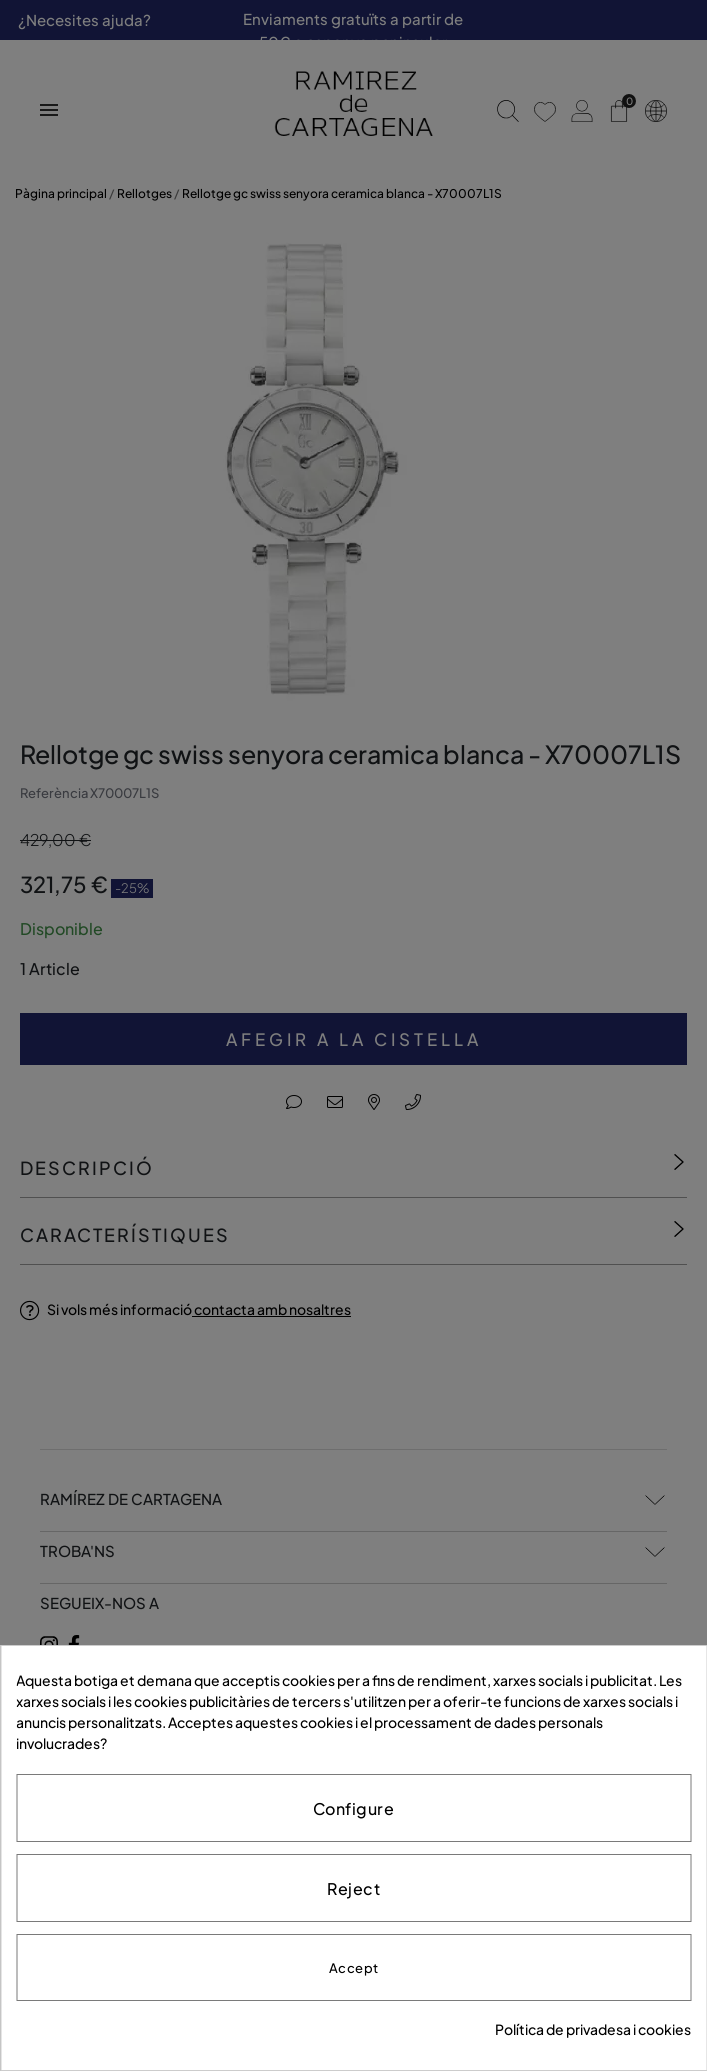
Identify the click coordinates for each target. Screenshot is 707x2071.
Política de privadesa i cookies (593, 2029)
